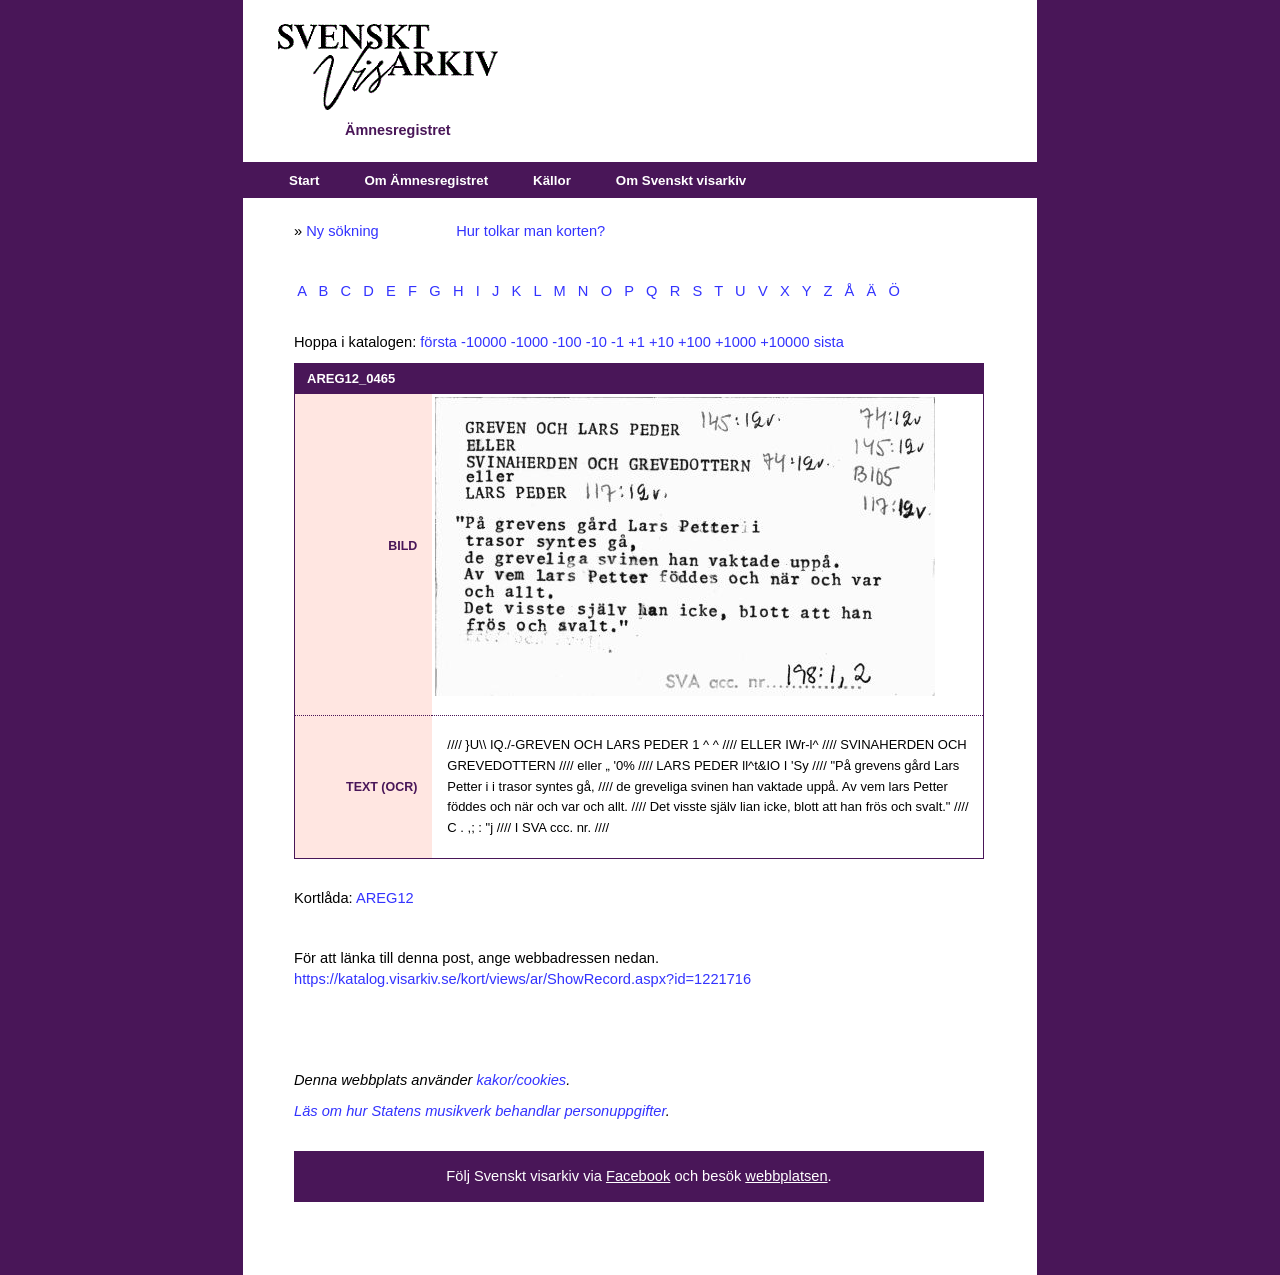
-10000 (484, 342)
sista (829, 342)
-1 (617, 342)
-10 (596, 342)
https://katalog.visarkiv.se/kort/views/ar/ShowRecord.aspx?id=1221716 (522, 979)
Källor (552, 180)
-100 (566, 342)
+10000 (784, 342)
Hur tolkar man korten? (530, 231)
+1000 (735, 342)
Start (304, 180)
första (438, 342)
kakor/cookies (522, 1080)
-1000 (530, 342)
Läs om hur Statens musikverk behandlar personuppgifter (480, 1111)
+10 (661, 342)
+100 (694, 342)
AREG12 (385, 898)
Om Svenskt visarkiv (681, 180)
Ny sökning (342, 231)
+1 (636, 342)
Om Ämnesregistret (426, 180)
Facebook (638, 1176)
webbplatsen (786, 1176)
